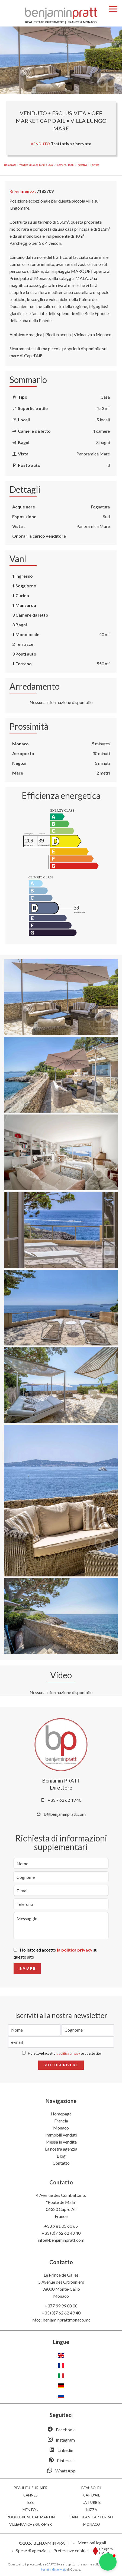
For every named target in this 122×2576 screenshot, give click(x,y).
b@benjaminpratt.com (65, 1814)
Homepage (10, 164)
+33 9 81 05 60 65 (61, 2225)
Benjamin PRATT (61, 1781)
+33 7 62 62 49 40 (64, 1800)
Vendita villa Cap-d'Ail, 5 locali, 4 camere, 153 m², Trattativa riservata (59, 164)
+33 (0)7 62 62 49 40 (61, 2233)
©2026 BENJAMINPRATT (44, 2542)
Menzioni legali (92, 2542)
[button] (108, 2562)
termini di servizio (53, 2569)
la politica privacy (74, 1949)
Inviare (27, 1968)
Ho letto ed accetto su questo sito (64, 2053)
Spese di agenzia (31, 2550)
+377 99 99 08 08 (61, 2305)
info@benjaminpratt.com (61, 2240)
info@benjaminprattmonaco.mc (61, 2319)
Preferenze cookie (70, 2550)
